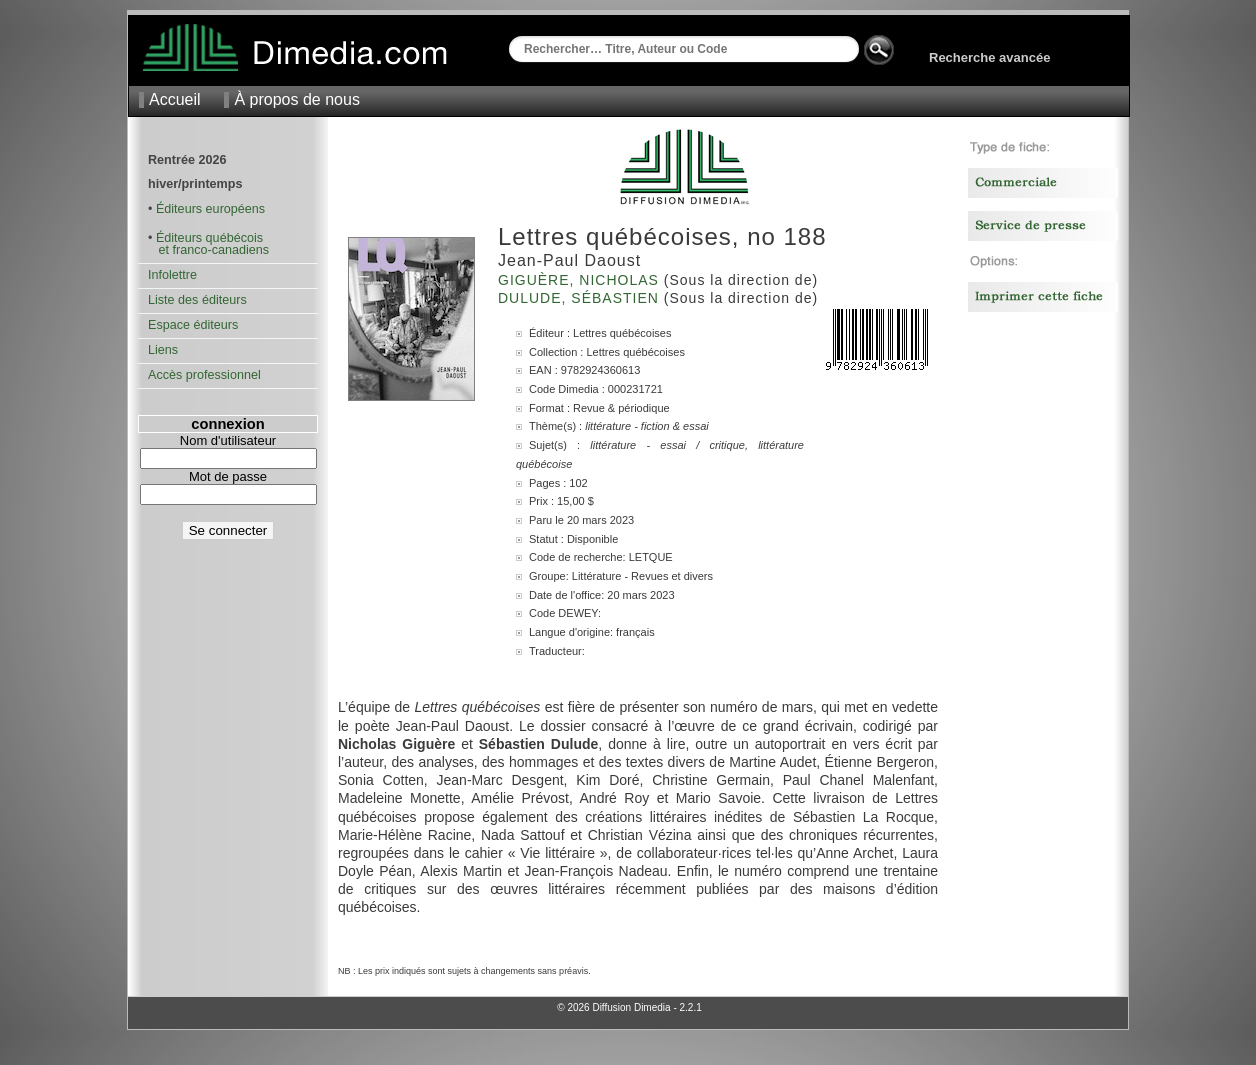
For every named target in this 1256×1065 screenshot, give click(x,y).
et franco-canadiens (208, 250)
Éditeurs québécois (209, 238)
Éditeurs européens (210, 209)
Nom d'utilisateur (228, 440)
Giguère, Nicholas (581, 280)
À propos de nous (296, 99)
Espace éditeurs (193, 325)
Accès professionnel (204, 375)
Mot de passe (228, 476)
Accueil (175, 99)
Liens (163, 350)
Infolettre (172, 275)
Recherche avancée (989, 57)
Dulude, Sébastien (581, 298)
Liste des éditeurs (197, 300)
